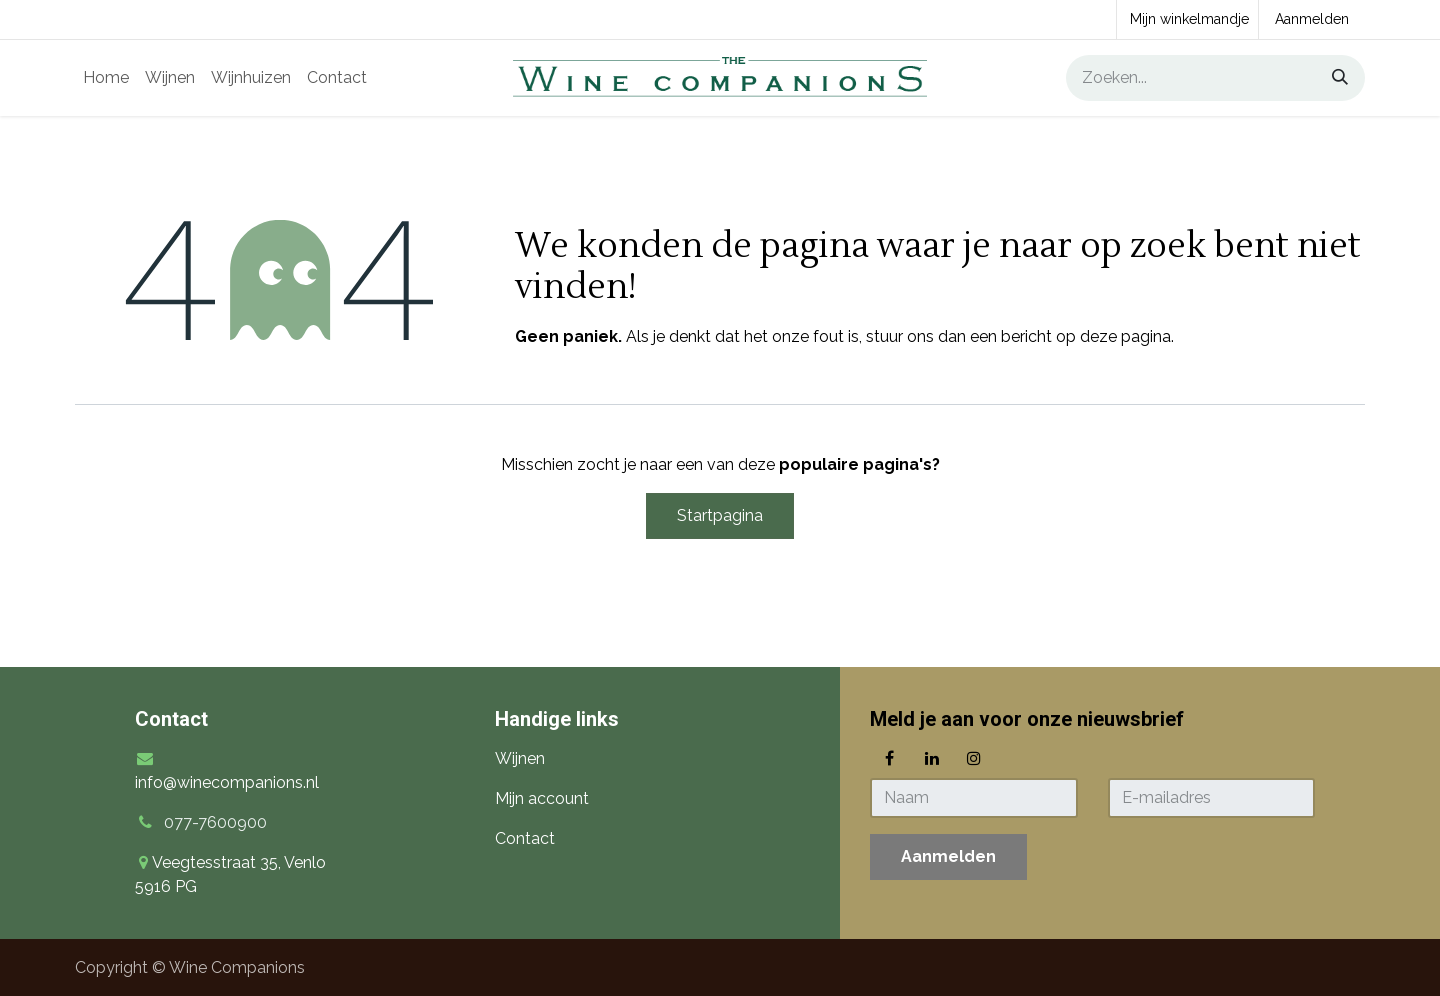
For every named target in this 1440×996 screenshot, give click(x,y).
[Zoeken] (1333, 78)
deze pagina (1125, 336)
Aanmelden (1312, 19)
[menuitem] (106, 78)
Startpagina (720, 515)
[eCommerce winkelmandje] (1187, 19)
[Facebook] (889, 758)
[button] (948, 857)
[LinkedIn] (932, 758)
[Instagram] (974, 758)
